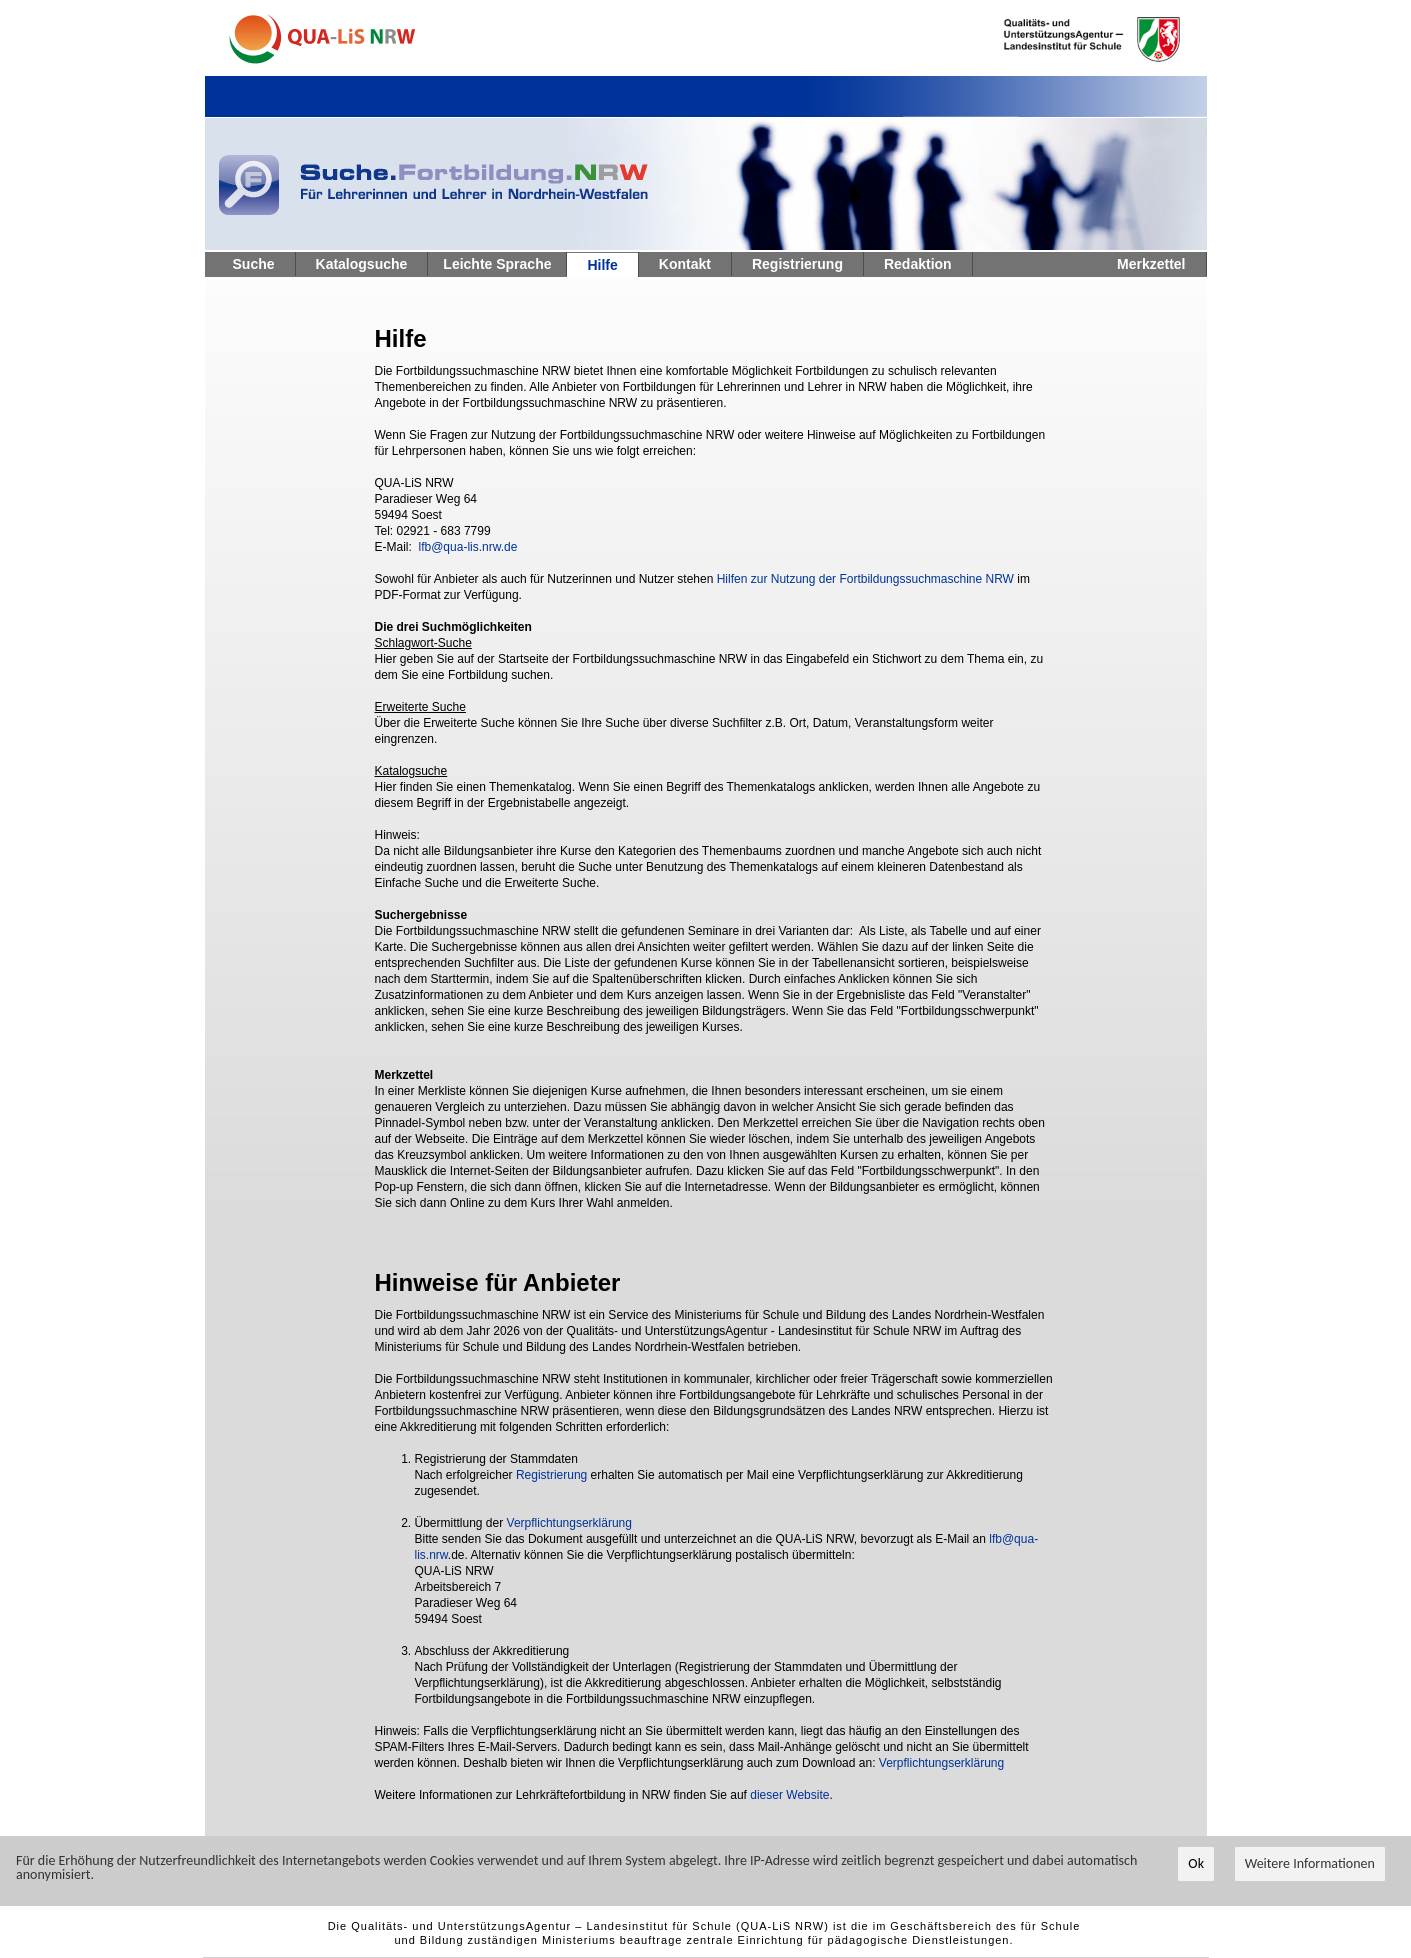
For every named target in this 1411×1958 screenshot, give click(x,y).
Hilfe (602, 265)
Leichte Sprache (497, 264)
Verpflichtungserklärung (569, 1523)
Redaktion (918, 264)
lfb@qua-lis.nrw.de (468, 547)
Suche (254, 264)
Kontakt (685, 264)
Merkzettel (1151, 264)
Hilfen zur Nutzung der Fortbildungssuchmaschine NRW (865, 579)
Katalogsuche (362, 264)
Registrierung (797, 264)
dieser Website (789, 1795)
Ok (1196, 1863)
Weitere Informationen (1310, 1863)
